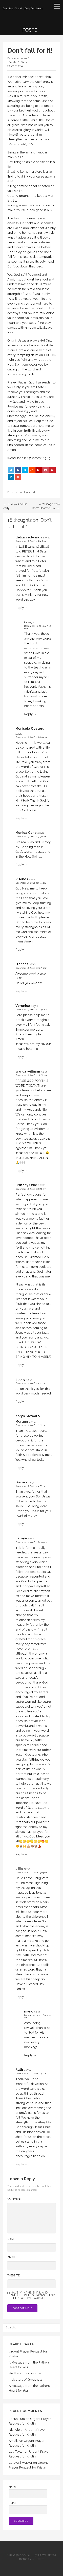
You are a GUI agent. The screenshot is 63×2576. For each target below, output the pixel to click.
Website (13, 2275)
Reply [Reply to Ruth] (19, 2164)
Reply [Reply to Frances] (19, 991)
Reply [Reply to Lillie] (19, 1997)
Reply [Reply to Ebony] (19, 1401)
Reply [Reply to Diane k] (19, 1524)
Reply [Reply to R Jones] (19, 949)
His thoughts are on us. (25, 2373)
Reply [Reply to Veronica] (19, 1057)
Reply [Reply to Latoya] (19, 1854)
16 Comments (15, 65)
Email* (28, 2507)
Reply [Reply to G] (28, 714)
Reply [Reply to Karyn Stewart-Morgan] (19, 1468)
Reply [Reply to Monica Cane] (19, 864)
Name (11, 2239)
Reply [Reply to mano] (28, 2055)
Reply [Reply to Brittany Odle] (19, 1365)
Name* (28, 2492)
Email (11, 2257)
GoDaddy (38, 2558)
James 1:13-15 (41, 458)
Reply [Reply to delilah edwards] (19, 607)
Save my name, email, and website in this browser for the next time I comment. (33, 2295)
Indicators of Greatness (26, 2379)
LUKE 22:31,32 (28, 546)
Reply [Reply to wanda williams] (19, 1170)
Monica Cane (26, 833)
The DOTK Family (17, 62)
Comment (15, 2198)
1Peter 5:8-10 (16, 144)
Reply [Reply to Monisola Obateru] (19, 818)
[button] (58, 6)
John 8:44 (23, 458)
